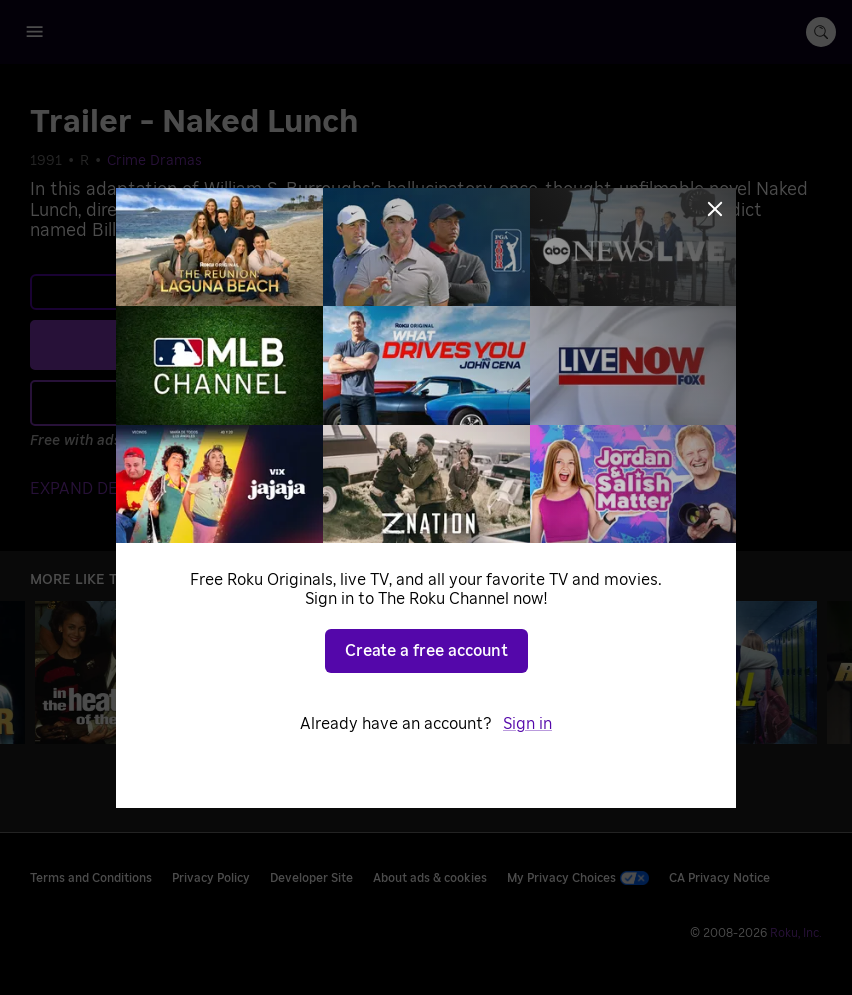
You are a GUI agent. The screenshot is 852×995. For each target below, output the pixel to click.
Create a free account (426, 651)
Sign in (527, 724)
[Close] (715, 209)
